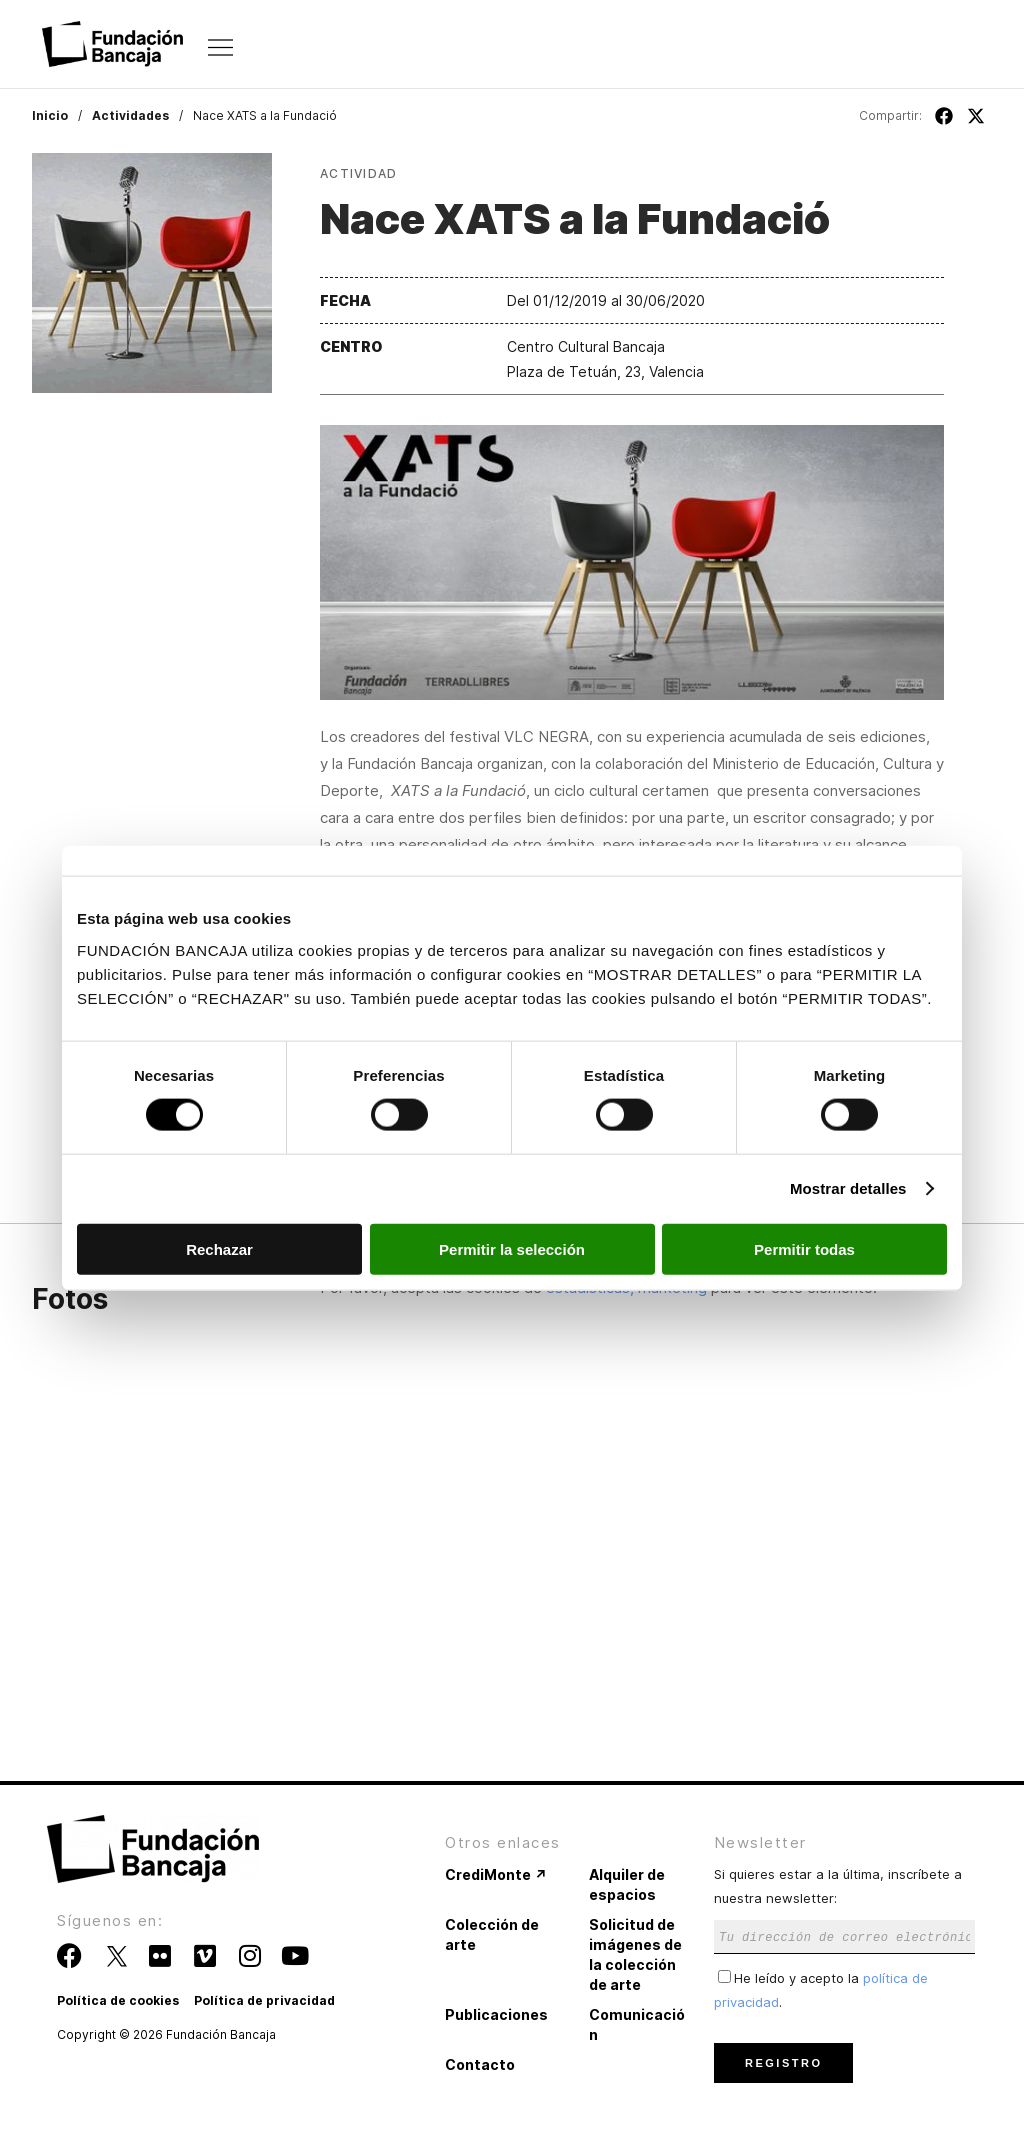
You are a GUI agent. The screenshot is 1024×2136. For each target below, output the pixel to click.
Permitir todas (804, 1248)
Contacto (480, 2064)
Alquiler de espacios (627, 1884)
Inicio (50, 115)
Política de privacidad (264, 2000)
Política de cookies (118, 2000)
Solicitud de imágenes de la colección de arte (635, 1954)
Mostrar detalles (848, 1188)
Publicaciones (496, 2014)
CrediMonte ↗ (496, 1874)
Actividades (130, 115)
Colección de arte (492, 1934)
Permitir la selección (512, 1248)
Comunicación (637, 2024)
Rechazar (219, 1248)
